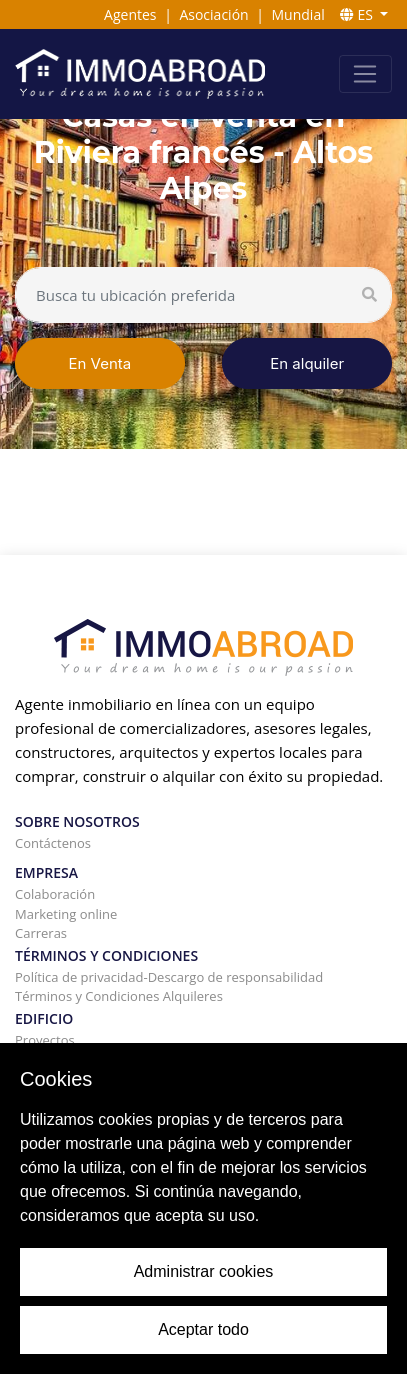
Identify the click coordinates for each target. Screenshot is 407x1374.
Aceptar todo (203, 1329)
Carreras (41, 933)
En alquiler (307, 363)
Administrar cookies (204, 1271)
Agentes (130, 14)
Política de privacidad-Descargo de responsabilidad (169, 977)
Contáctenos (53, 843)
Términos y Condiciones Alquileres (119, 996)
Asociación (213, 14)
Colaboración (55, 894)
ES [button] (358, 14)
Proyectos (45, 1040)
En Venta (99, 363)
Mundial (298, 14)
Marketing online (66, 914)
